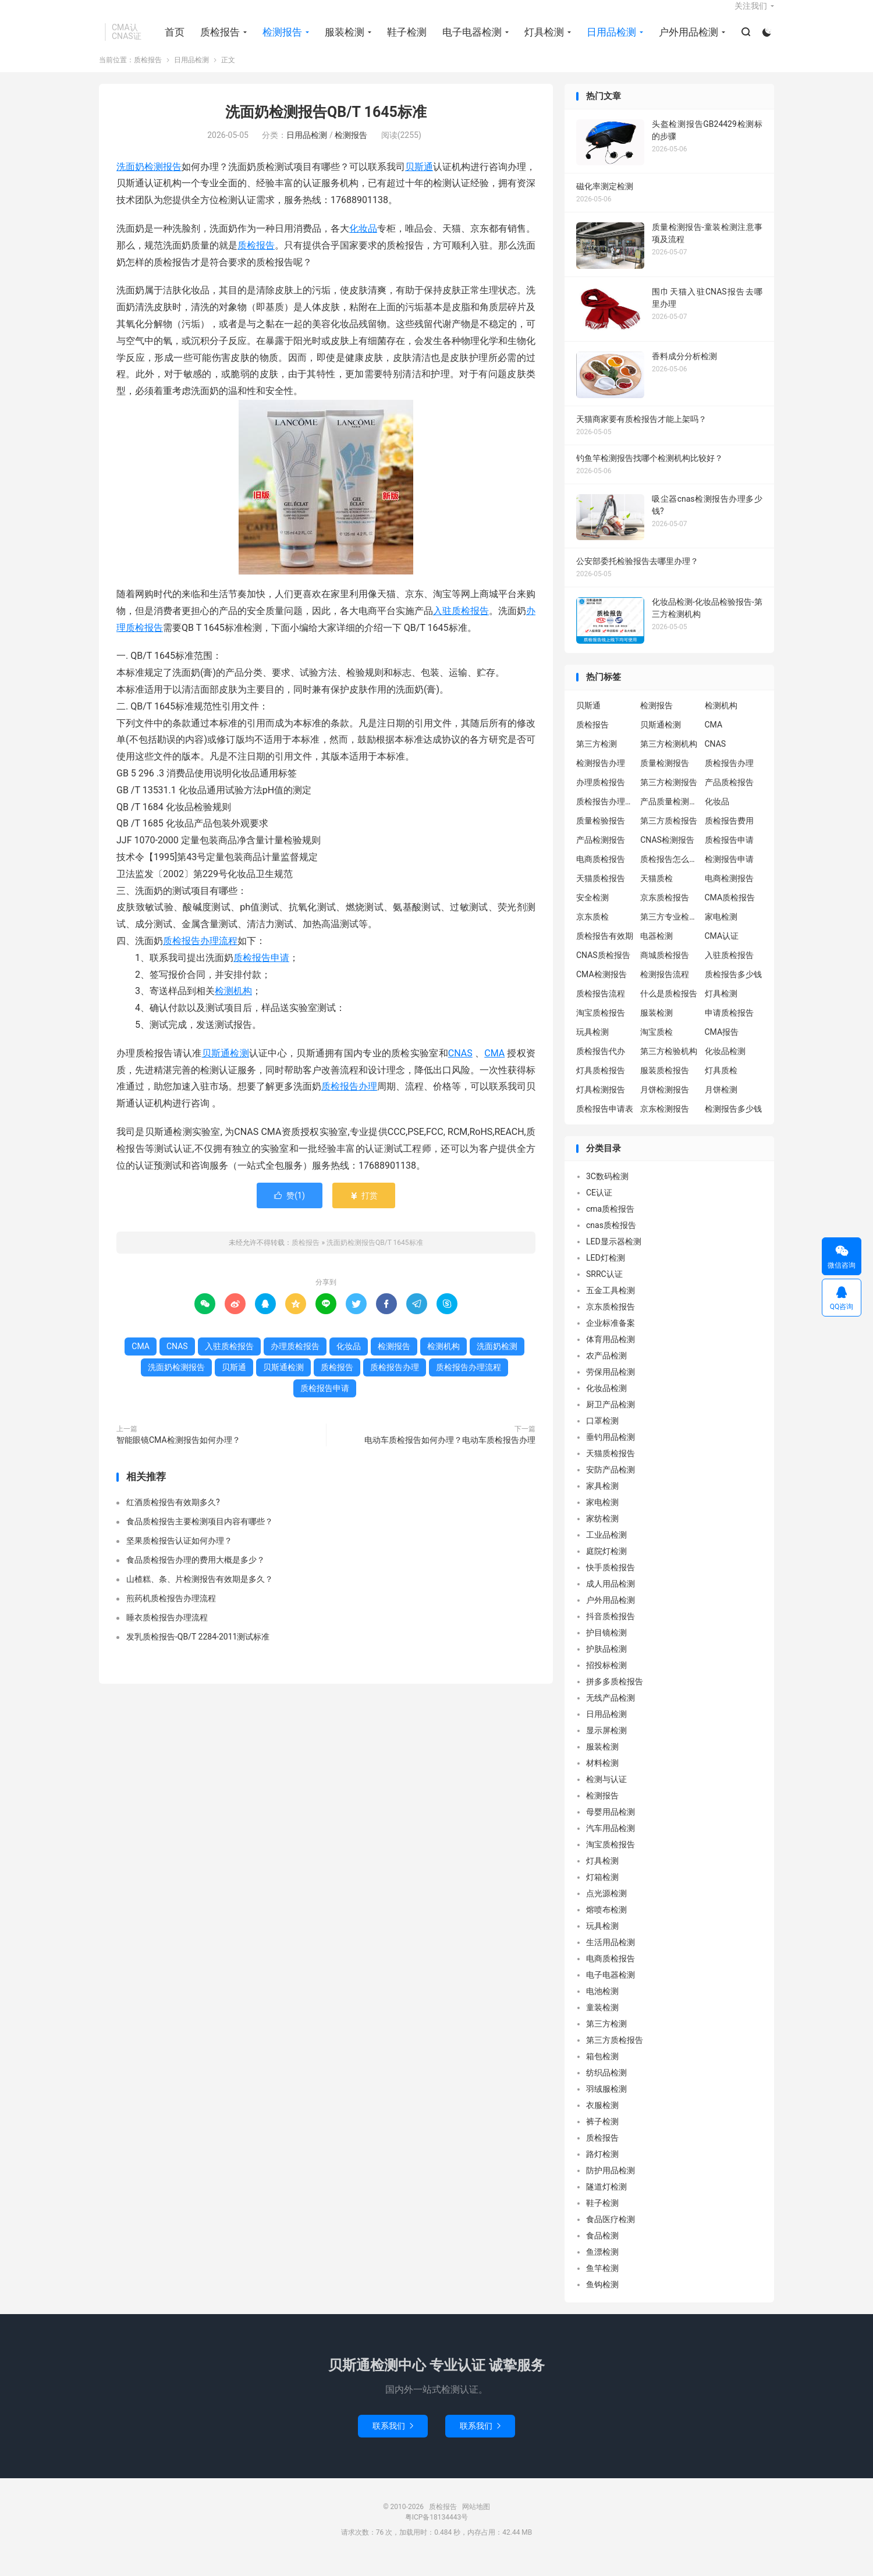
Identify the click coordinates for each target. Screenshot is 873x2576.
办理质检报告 (295, 1362)
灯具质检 (721, 1085)
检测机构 (233, 1006)
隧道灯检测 (606, 2202)
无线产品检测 (610, 1713)
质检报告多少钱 (733, 989)
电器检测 (656, 951)
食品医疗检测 (610, 2235)
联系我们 (392, 2441)
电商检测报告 (729, 893)
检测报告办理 (600, 778)
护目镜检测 (606, 1648)
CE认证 (599, 1208)
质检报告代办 (600, 1066)
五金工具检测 (610, 1306)
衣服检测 (602, 2121)
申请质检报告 (729, 1027)
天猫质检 (656, 893)
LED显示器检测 (613, 1257)
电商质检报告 (600, 874)
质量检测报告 (664, 778)
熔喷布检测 (606, 1925)
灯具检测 (542, 41)
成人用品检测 (610, 1599)
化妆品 (363, 243)
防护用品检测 (610, 2186)
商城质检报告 (664, 970)
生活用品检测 (610, 1958)
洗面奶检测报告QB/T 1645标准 (326, 127)
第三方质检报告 (668, 835)
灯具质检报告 (600, 1085)
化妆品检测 (725, 1066)
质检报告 (217, 41)
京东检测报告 (664, 1124)
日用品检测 (609, 41)
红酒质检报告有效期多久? (173, 1517)
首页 (172, 41)
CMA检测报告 (601, 989)
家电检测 (721, 931)
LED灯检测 (605, 1273)
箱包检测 (602, 2072)
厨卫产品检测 (610, 1420)
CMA (494, 1068)
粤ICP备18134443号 (437, 2533)
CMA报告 (722, 1047)
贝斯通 (419, 181)
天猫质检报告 (600, 893)
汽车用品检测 (610, 1843)
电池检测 (602, 2006)
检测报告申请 (729, 874)
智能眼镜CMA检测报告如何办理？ (178, 1455)
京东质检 (592, 931)
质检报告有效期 (604, 951)
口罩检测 (602, 1436)
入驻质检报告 (461, 625)
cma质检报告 (610, 1224)
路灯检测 (602, 2169)
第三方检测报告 (668, 797)
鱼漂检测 (602, 2267)
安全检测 (592, 912)
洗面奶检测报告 (149, 181)
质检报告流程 (600, 1008)
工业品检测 (606, 1550)
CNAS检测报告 (667, 855)
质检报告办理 (349, 1102)
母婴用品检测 (610, 1827)
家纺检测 (602, 1534)
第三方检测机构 (668, 759)
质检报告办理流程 (200, 955)
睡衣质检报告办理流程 (167, 1632)
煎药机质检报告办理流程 (171, 1613)
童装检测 (602, 2023)
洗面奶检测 (497, 1362)
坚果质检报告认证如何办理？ (179, 1555)
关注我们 (750, 15)
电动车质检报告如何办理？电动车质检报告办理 (449, 1455)
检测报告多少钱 (733, 1124)
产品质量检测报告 (669, 816)
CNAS (460, 1068)
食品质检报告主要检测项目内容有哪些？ (199, 1536)
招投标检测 (606, 1681)
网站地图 (476, 2522)
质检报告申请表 (604, 1124)
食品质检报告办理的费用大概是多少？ (195, 1575)
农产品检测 (606, 1371)
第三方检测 (596, 759)
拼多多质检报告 (614, 1697)
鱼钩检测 (602, 2300)
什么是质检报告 (668, 1008)
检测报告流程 (664, 989)
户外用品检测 (686, 41)
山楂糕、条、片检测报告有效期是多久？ (199, 1594)
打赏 (363, 1211)
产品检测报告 (600, 855)
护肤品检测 (606, 1664)
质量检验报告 (600, 835)
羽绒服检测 (606, 2104)
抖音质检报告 (610, 1632)
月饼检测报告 (664, 1104)
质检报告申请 (261, 972)
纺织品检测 (606, 2088)
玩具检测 (592, 1047)
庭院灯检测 (606, 1566)
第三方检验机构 (668, 1066)
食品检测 (602, 2251)
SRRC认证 (604, 1289)
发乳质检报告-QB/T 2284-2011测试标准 (197, 1651)
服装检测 (342, 41)
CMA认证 (722, 951)
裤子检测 (602, 2137)
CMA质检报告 (730, 912)
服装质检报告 (664, 1085)
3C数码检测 (607, 1192)
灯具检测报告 (600, 1104)
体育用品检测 (610, 1355)
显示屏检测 (606, 1746)
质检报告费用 (729, 835)
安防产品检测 (610, 1485)
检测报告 (280, 41)
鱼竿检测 (602, 2283)
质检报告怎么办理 (669, 874)
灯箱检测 (602, 1892)
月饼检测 (721, 1104)
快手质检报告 (610, 1583)
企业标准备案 (610, 1338)
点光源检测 (606, 1909)
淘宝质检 (656, 1047)
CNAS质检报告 (603, 970)
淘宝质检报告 (600, 1027)
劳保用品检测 (610, 1387)
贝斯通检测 (225, 1068)
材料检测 (602, 1778)
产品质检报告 (729, 797)
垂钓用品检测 (610, 1452)
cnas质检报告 (611, 1241)
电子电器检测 (469, 41)
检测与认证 (606, 1795)
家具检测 (602, 1501)
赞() (289, 1211)
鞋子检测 (404, 41)
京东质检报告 (664, 912)
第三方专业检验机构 (669, 931)
